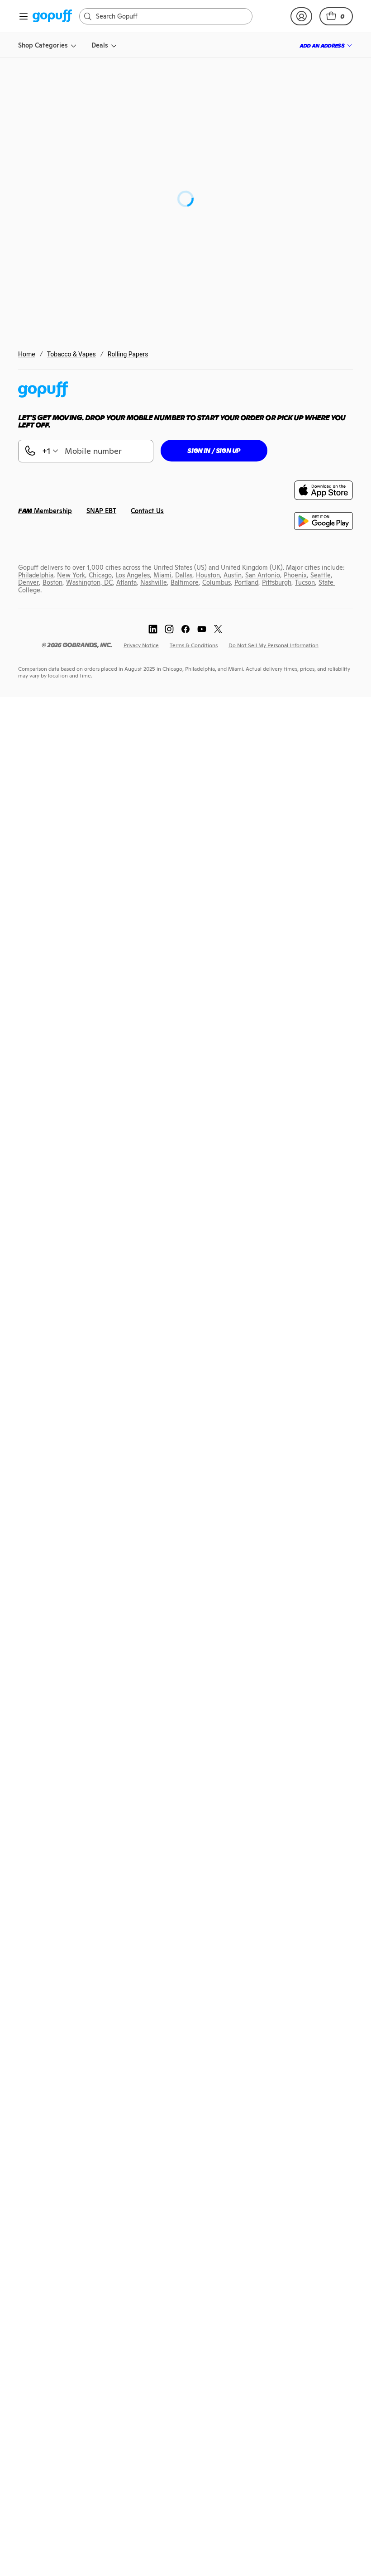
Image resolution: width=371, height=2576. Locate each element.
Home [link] (26, 354)
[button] (336, 16)
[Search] (170, 16)
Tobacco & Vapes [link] (71, 354)
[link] (52, 17)
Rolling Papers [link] (128, 354)
